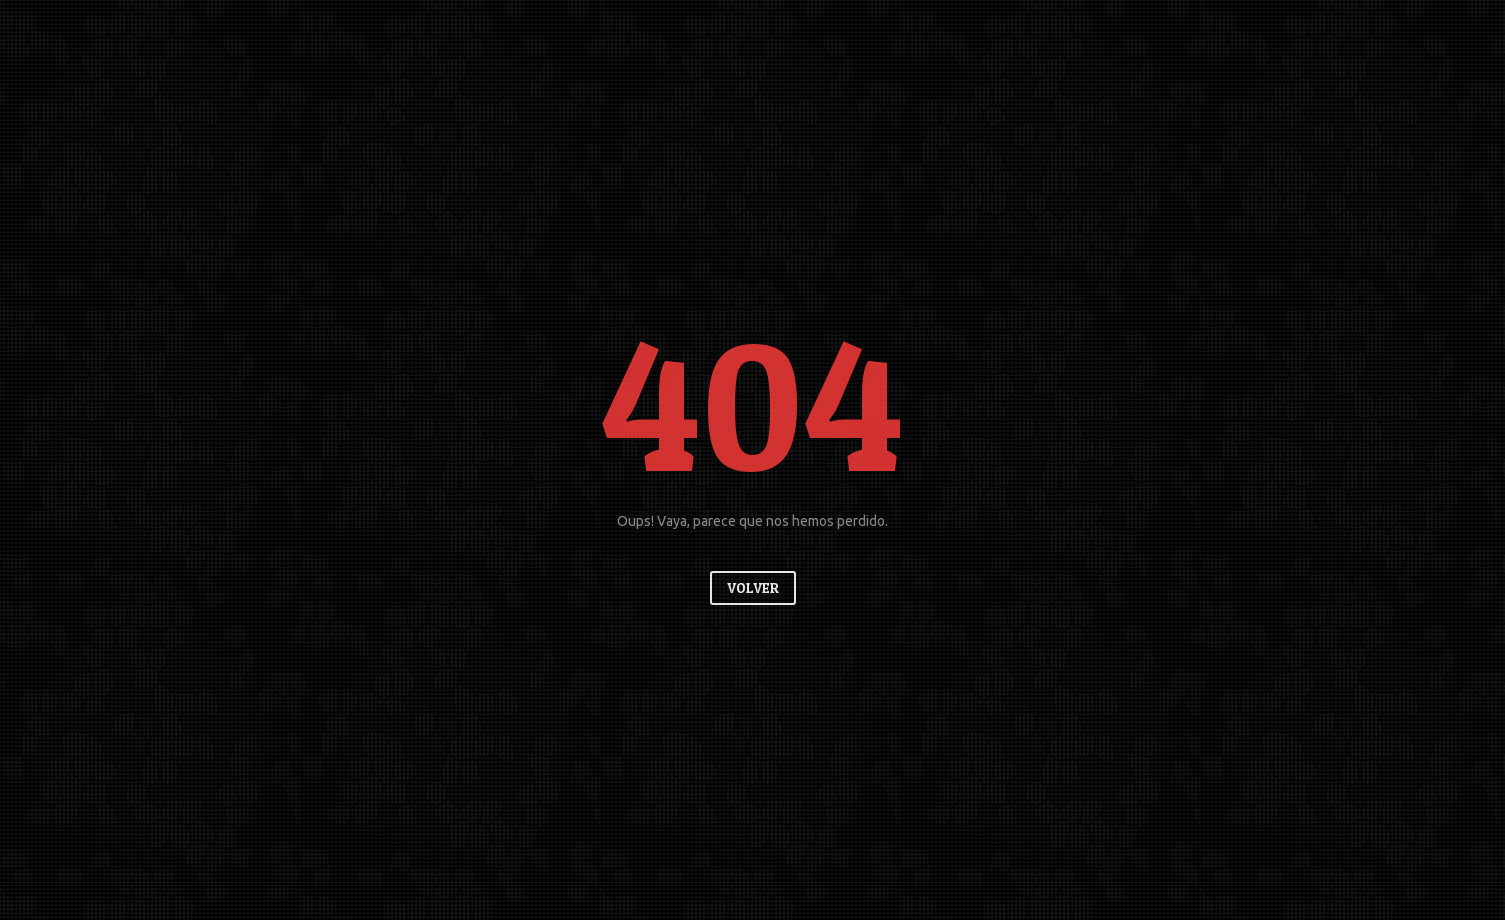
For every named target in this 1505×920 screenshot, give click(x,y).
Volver (753, 587)
